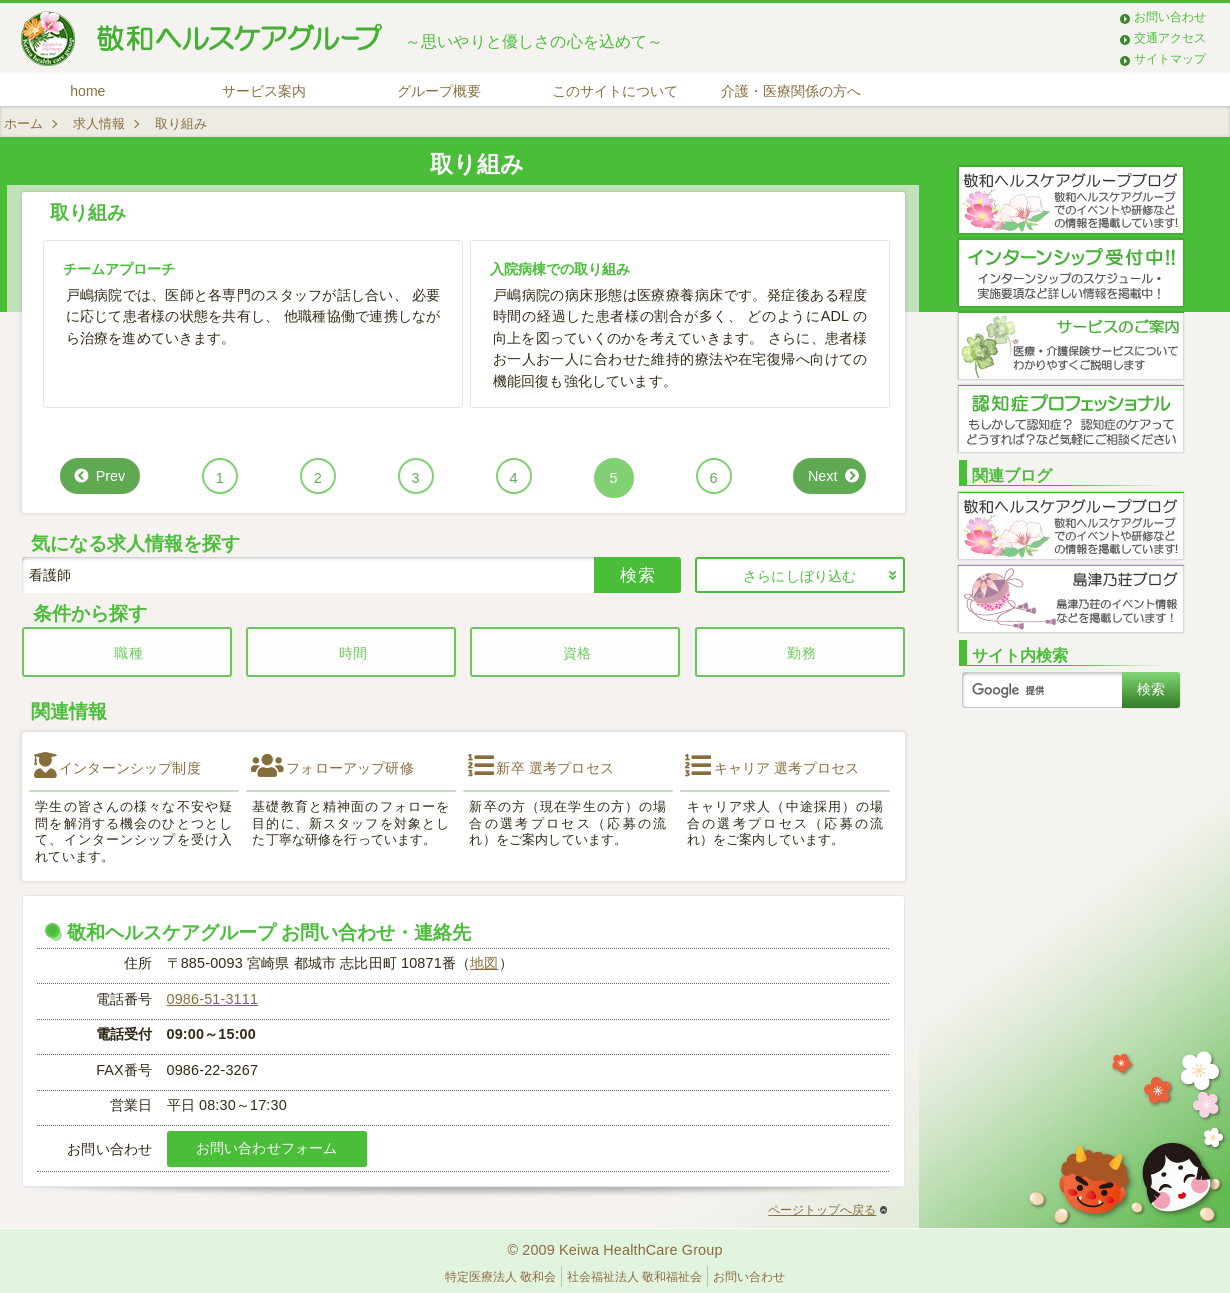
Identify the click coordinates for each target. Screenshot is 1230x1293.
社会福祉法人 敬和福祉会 (634, 1277)
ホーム (23, 123)
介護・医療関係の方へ (791, 91)
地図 (484, 963)
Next (823, 476)
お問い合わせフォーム (266, 1148)
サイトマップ (1170, 59)
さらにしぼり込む (799, 576)
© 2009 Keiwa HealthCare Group (614, 1250)
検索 (637, 575)
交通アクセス (1170, 38)
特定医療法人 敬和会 (500, 1277)
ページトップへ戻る (827, 1210)
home (87, 91)
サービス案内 (264, 91)
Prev (111, 476)
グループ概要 (439, 91)
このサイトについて (615, 91)
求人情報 (99, 123)
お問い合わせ (1170, 17)
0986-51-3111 (213, 999)
